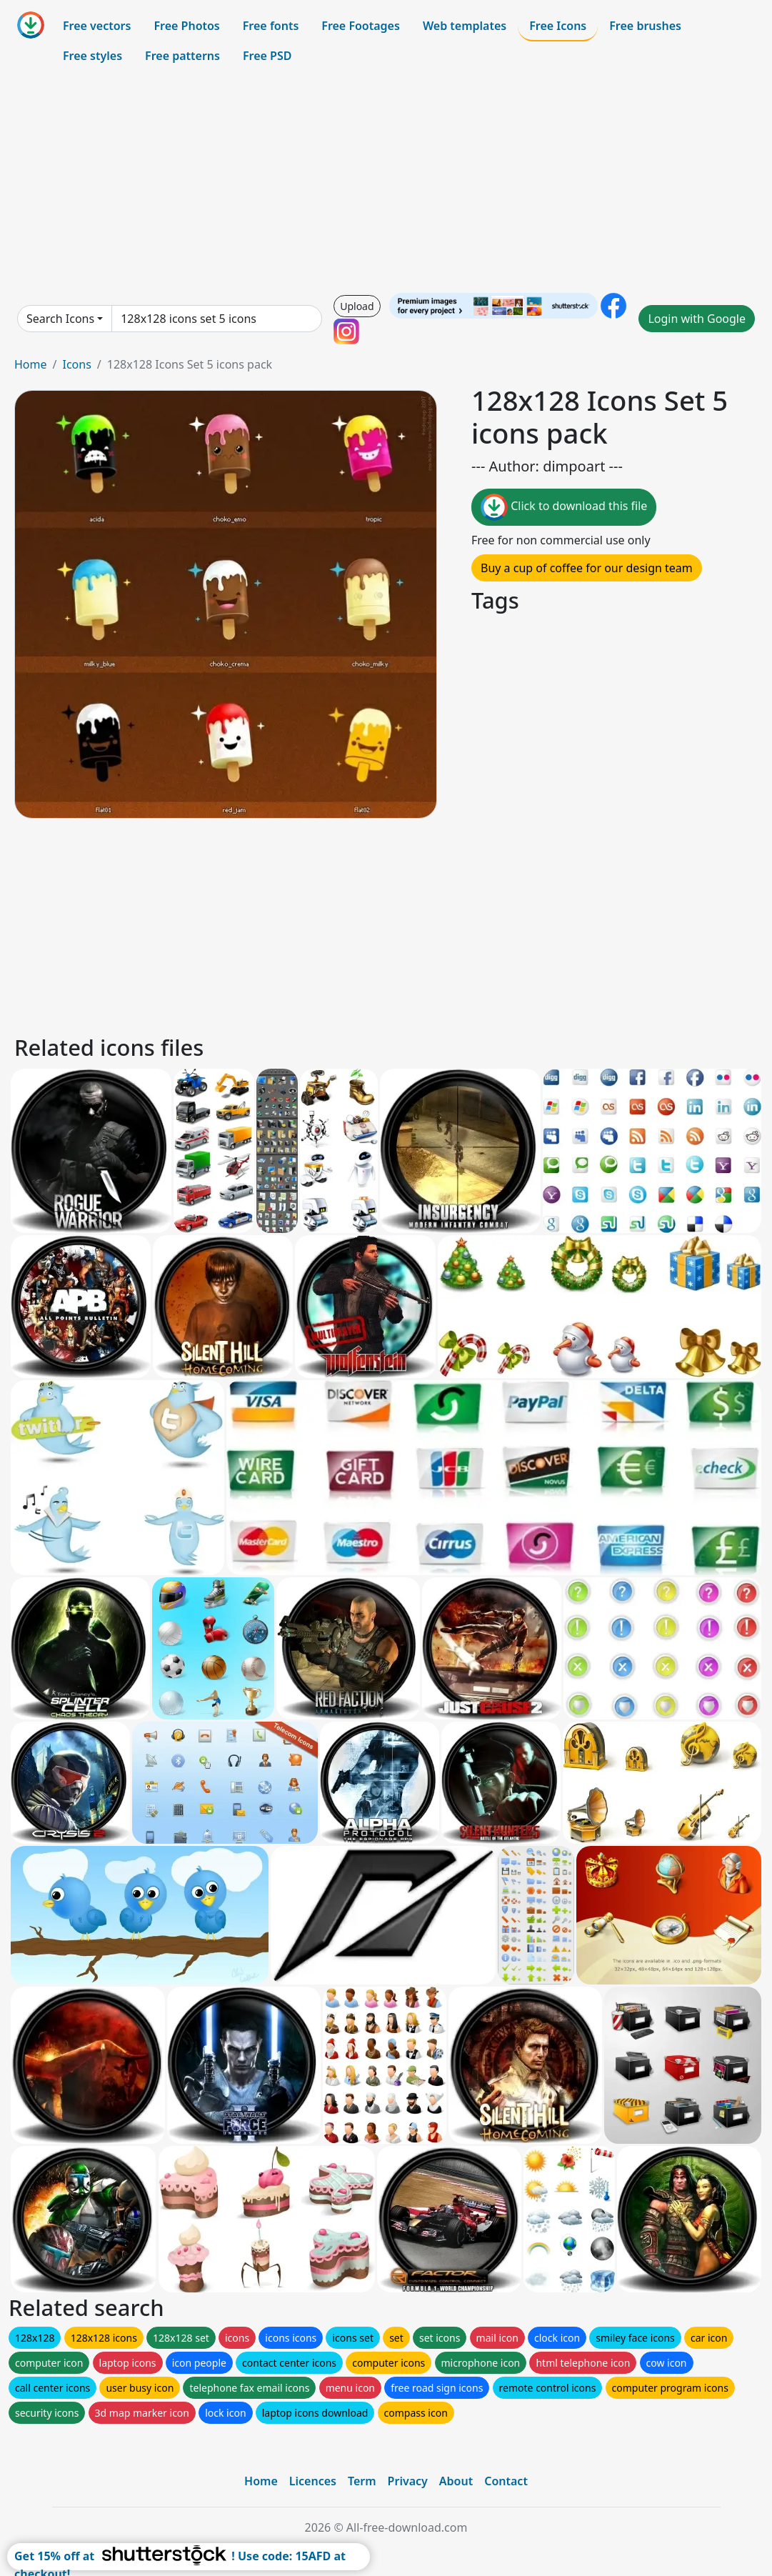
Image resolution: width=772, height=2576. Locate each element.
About (456, 2481)
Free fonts (271, 26)
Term (362, 2481)
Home (30, 364)
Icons (76, 364)
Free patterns (182, 56)
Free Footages (360, 26)
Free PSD (267, 56)
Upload (357, 306)
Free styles (92, 56)
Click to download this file (564, 507)
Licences (312, 2481)
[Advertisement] (386, 181)
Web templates (464, 26)
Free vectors (97, 26)
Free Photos (186, 26)
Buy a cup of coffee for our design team (587, 568)
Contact (506, 2481)
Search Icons (60, 318)
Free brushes (645, 26)
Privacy (408, 2481)
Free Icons (557, 26)
